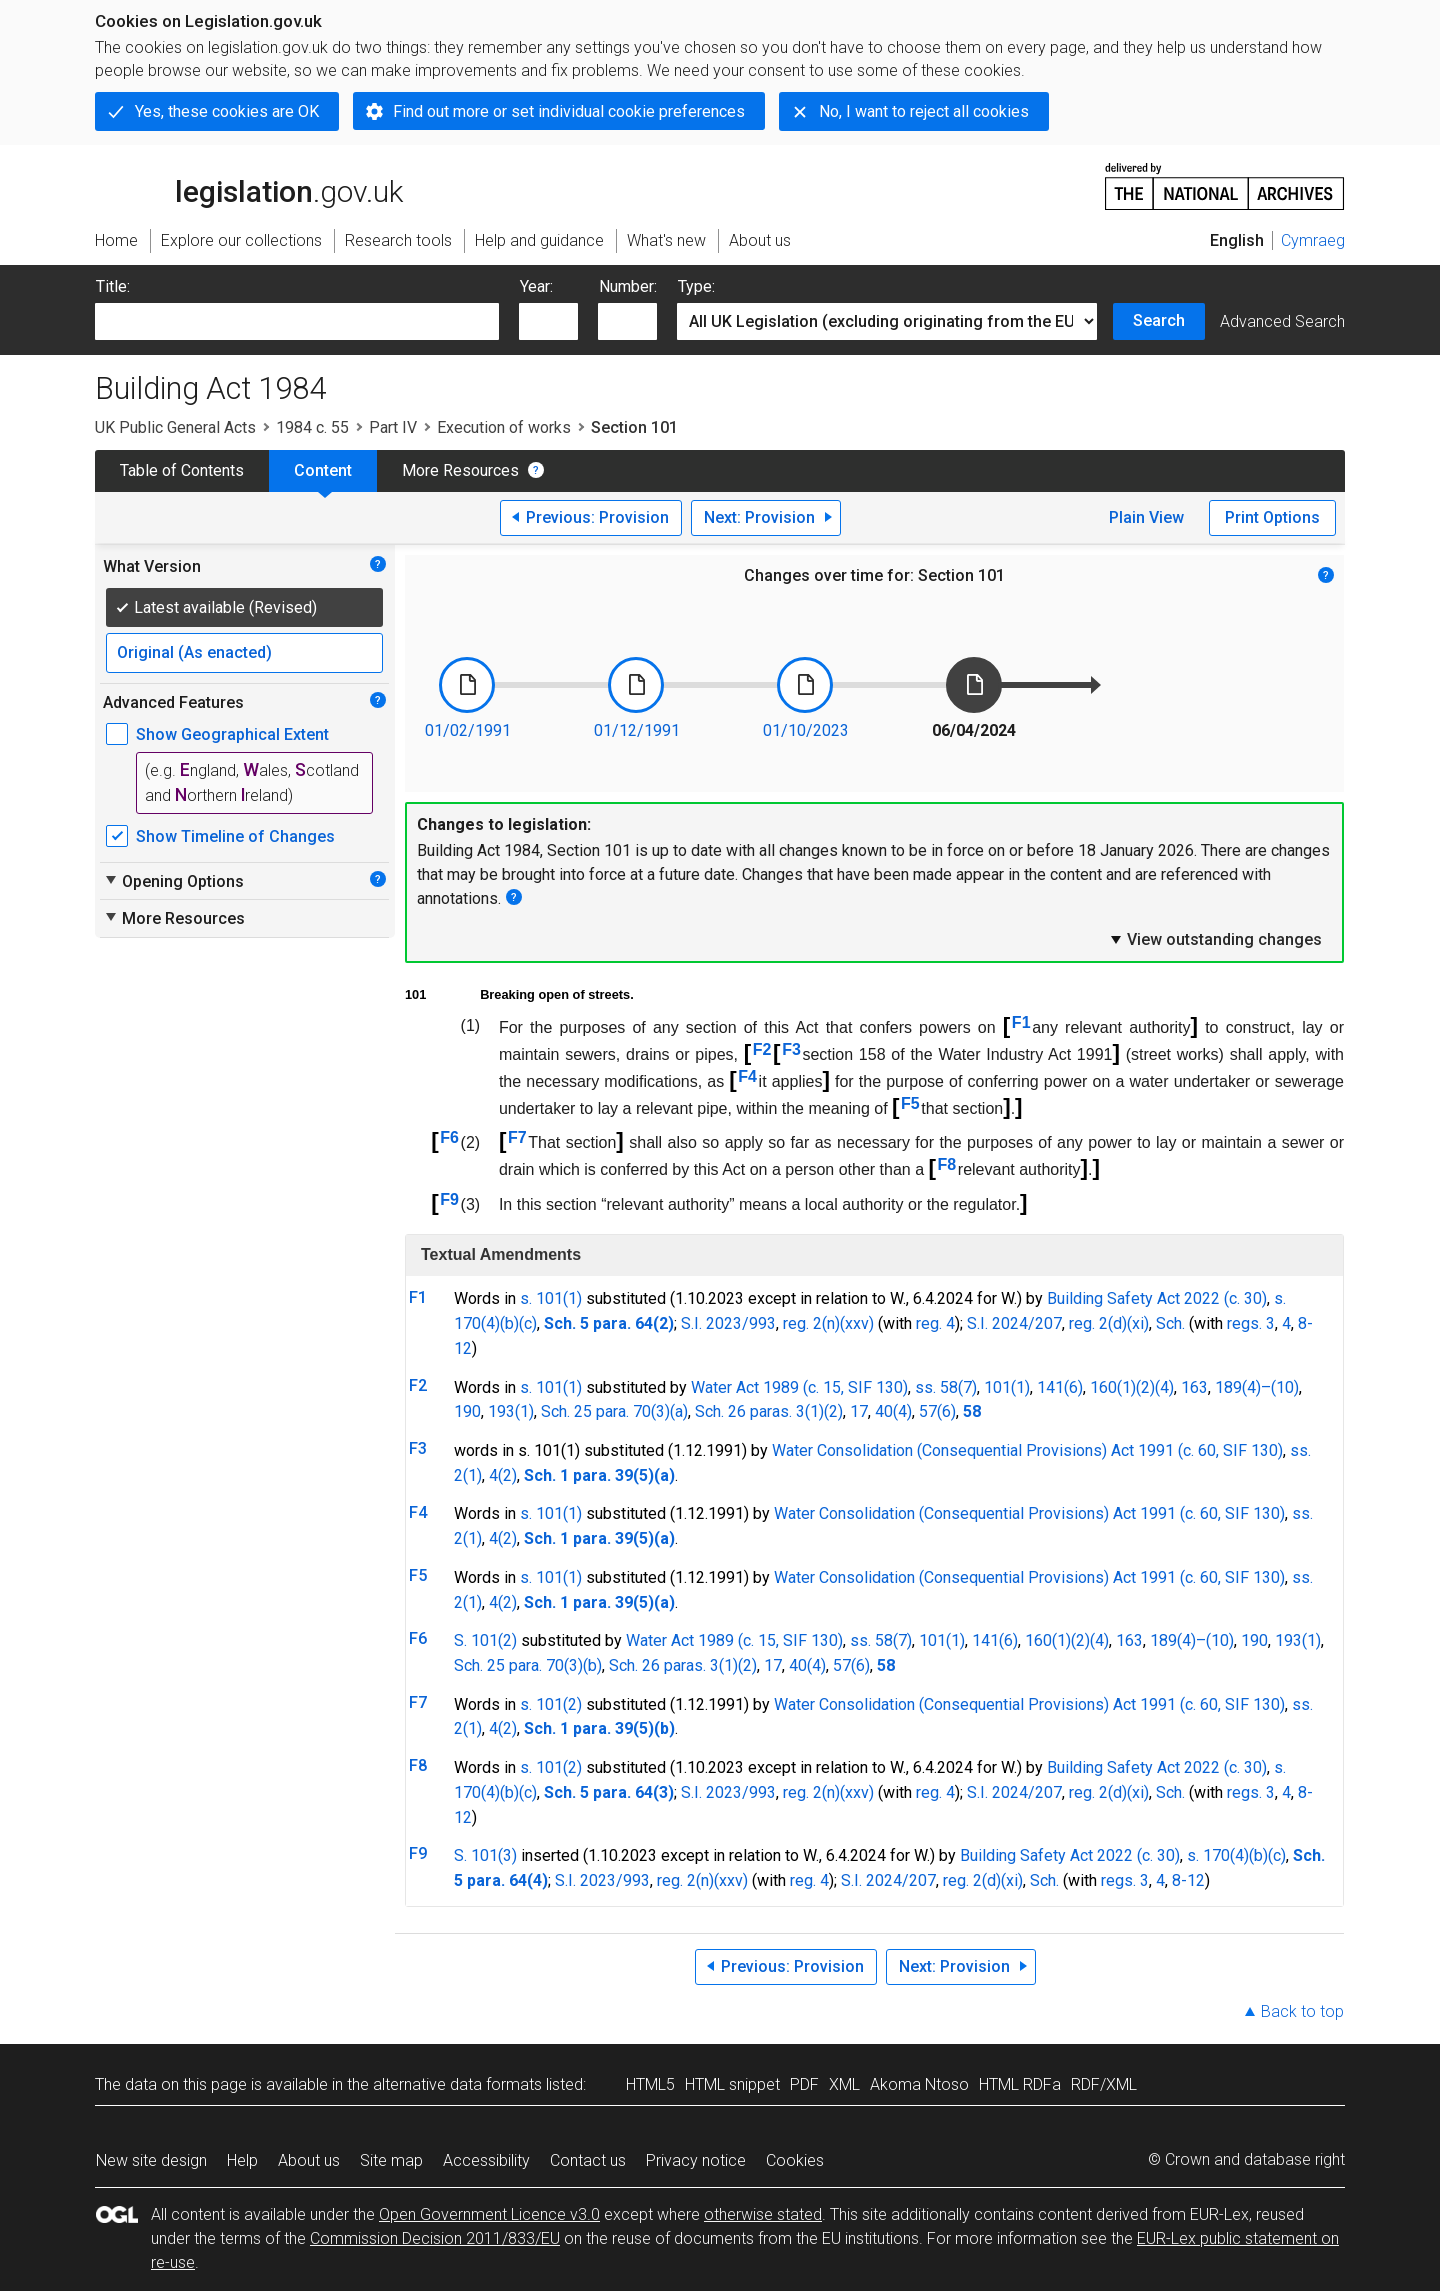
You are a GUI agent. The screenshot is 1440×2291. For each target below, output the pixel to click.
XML (844, 2084)
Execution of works (504, 427)
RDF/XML (1104, 2084)
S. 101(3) (485, 1855)
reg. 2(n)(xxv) (828, 1323)
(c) (528, 1323)
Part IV (393, 427)
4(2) (503, 1475)
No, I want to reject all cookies (924, 111)
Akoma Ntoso (919, 2084)
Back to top (1302, 2011)
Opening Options (173, 881)
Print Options (1272, 517)
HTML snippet (732, 2084)
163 (1194, 1387)
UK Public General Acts (175, 427)
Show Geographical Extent (232, 734)
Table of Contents (182, 470)
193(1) (511, 1411)
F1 (1021, 1022)
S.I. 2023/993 (728, 1323)
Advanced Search (1282, 321)
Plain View (1146, 517)
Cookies (795, 2160)
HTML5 (650, 2084)
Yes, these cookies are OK (227, 111)
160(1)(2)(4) (1132, 1387)
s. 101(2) (551, 1704)
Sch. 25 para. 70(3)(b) (528, 1665)
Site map (391, 2160)
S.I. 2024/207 (1014, 1323)
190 (467, 1411)
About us (309, 2160)
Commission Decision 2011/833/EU (435, 2238)
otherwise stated (763, 2214)
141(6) (1060, 1387)
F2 (762, 1049)
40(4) (893, 1411)
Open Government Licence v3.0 (489, 2214)
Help (242, 2160)
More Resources (460, 470)
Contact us (588, 2160)
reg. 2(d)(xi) (1109, 1323)
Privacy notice (696, 2160)
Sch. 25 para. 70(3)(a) (614, 1411)
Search (1159, 320)
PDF (804, 2084)
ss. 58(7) (946, 1387)
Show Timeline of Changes (235, 836)
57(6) (937, 1411)
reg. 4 (935, 1323)
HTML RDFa (1020, 2084)
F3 (791, 1049)
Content (323, 470)
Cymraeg (1313, 240)
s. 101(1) (551, 1298)
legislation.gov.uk (249, 185)
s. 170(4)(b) (1227, 1855)
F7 (517, 1137)
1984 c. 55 (312, 427)
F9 (449, 1199)
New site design (151, 2160)
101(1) (1007, 1387)
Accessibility (486, 2160)
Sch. (1170, 1323)
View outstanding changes (1215, 939)
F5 (910, 1103)
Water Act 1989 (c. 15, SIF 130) (799, 1387)
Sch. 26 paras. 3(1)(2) (769, 1411)
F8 (947, 1164)
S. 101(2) (485, 1640)
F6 (449, 1137)
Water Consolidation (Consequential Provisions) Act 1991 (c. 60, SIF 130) (1027, 1450)
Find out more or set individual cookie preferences (569, 111)
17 (859, 1411)
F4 (747, 1076)
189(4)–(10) (1257, 1387)
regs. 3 (1251, 1323)
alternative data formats (457, 2084)
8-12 (1188, 1880)
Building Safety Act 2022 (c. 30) (1157, 1298)
